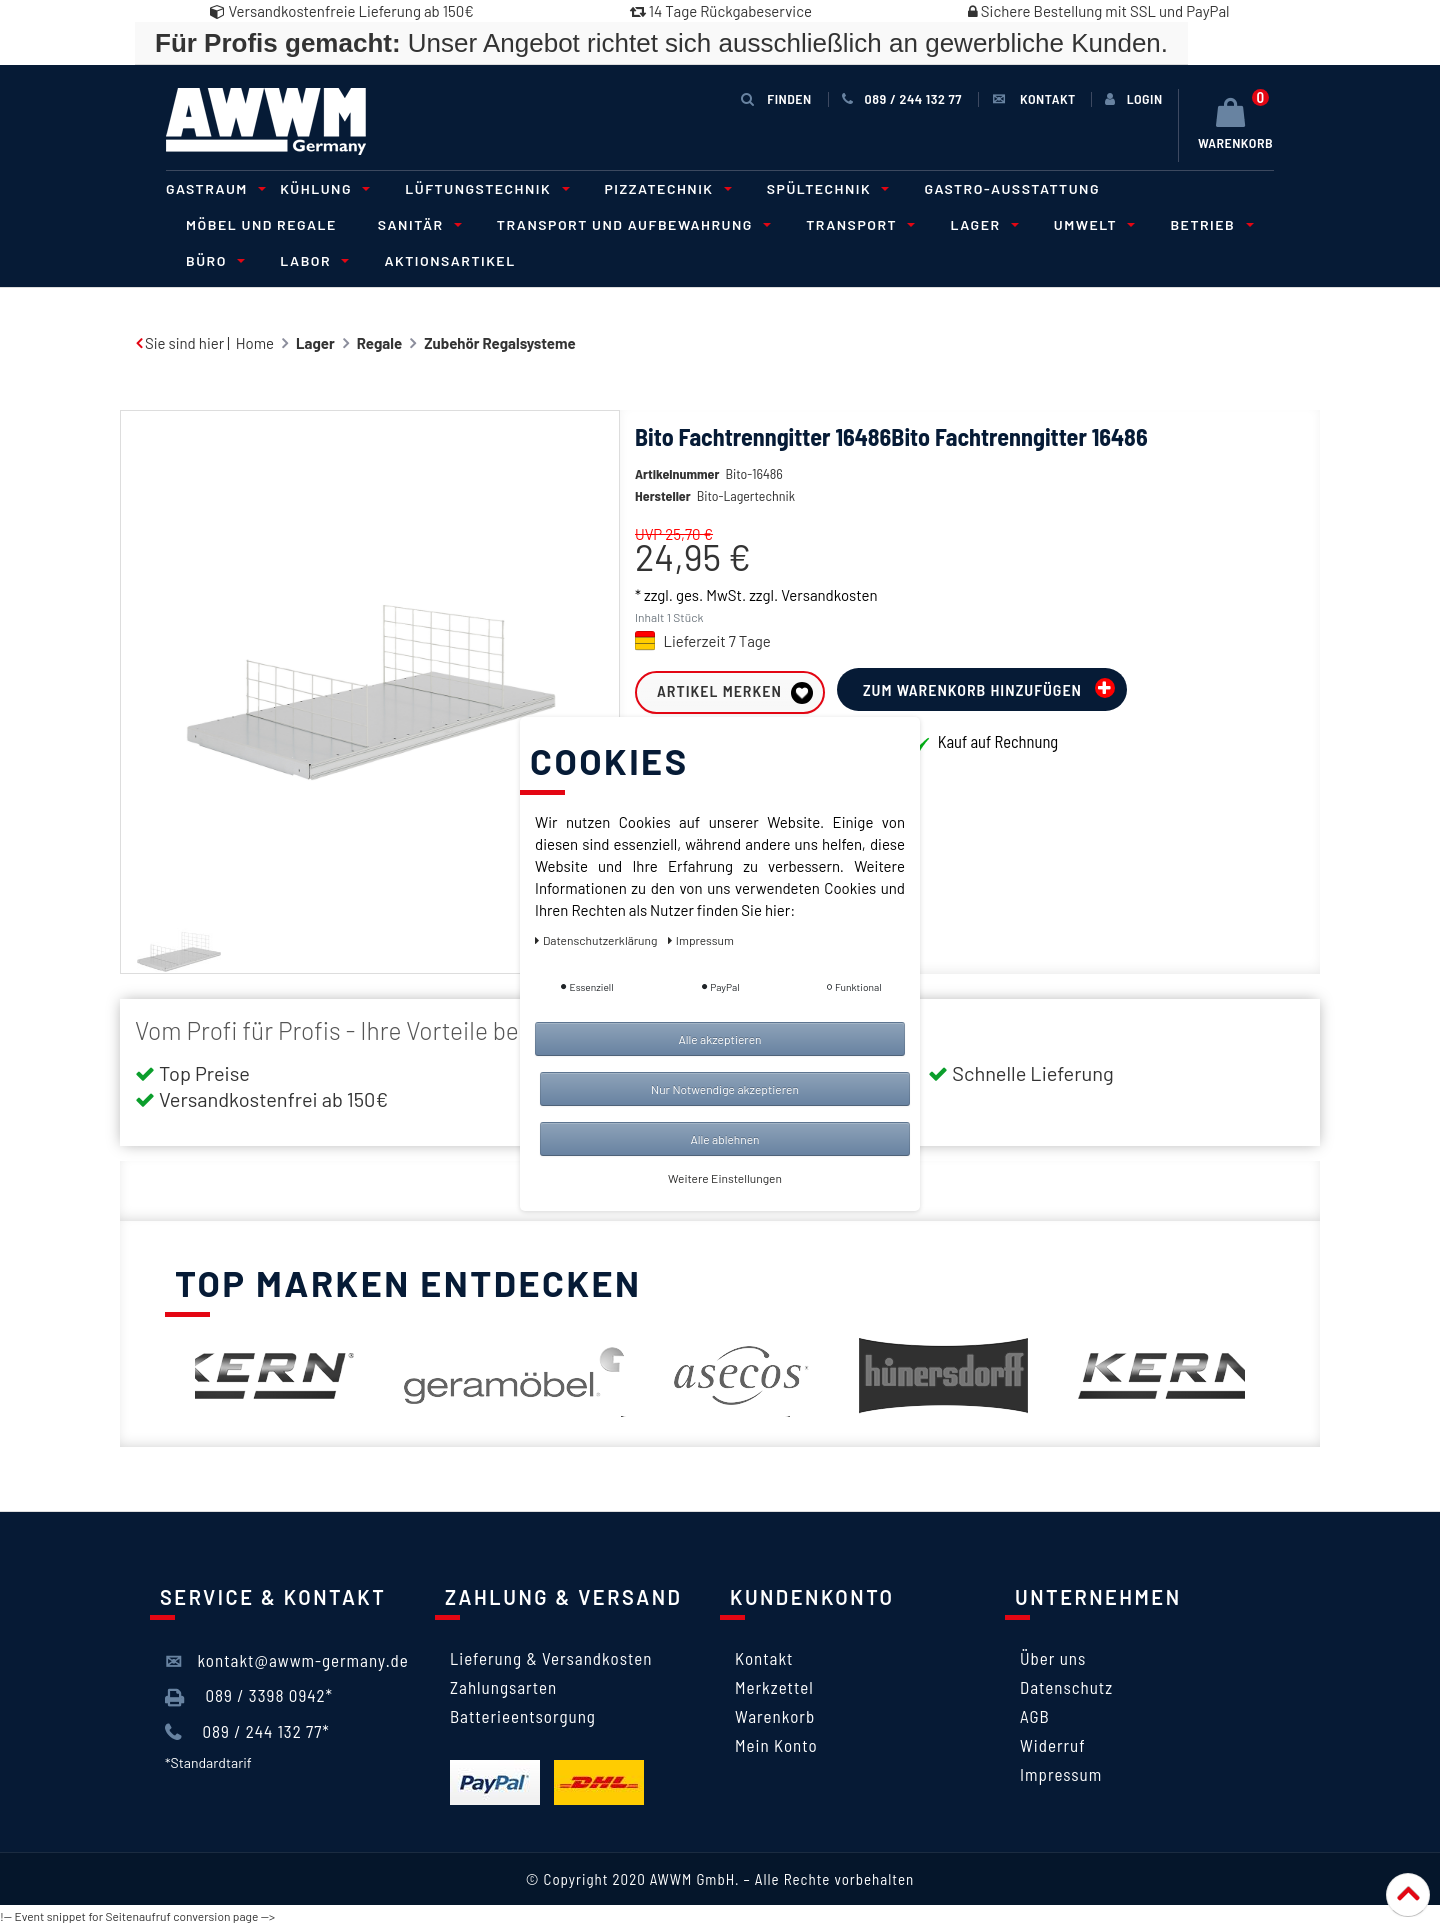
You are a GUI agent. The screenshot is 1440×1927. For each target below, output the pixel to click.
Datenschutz (1066, 1687)
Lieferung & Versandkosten (551, 1658)
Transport (857, 224)
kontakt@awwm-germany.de (287, 1661)
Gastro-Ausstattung (1012, 188)
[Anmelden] (1134, 99)
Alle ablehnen (724, 1139)
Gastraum (213, 188)
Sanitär (417, 224)
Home (255, 343)
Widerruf (1053, 1745)
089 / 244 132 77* (247, 1732)
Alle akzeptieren (719, 1039)
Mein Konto (776, 1745)
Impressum (1061, 1774)
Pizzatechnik (665, 188)
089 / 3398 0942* (249, 1696)
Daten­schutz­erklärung (597, 940)
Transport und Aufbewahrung (631, 224)
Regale (379, 343)
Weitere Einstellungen (725, 1178)
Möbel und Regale (261, 224)
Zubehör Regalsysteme (500, 343)
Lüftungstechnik (484, 188)
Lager (981, 224)
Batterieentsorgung (523, 1716)
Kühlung (322, 188)
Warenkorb (775, 1716)
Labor (311, 260)
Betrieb (1208, 224)
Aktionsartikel (449, 260)
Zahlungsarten (503, 1687)
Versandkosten (829, 625)
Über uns (1053, 1658)
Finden (776, 98)
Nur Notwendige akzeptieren (725, 1089)
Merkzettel (774, 1687)
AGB (1035, 1716)
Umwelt (1092, 224)
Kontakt (764, 1658)
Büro (212, 260)
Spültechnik (825, 188)
